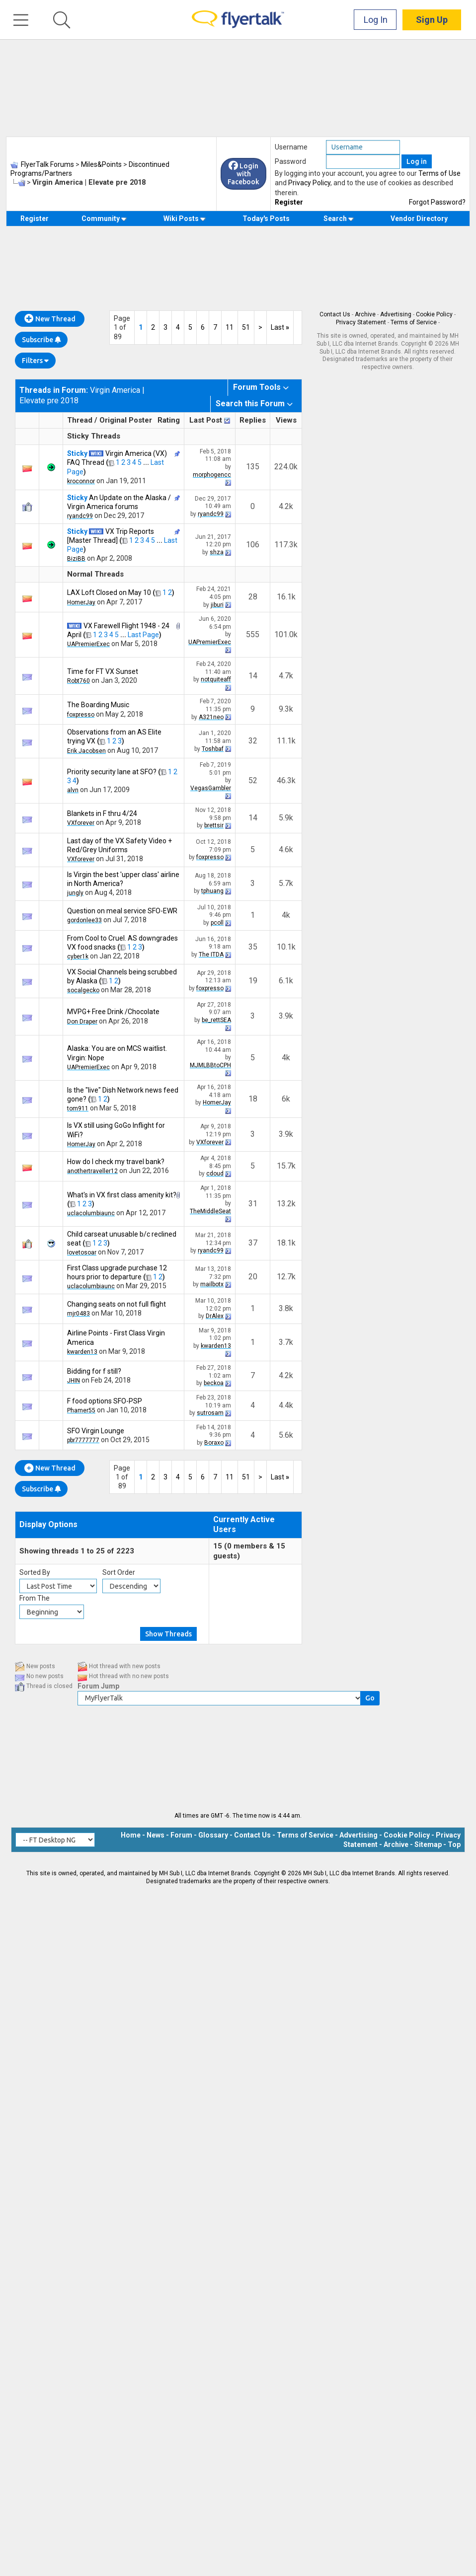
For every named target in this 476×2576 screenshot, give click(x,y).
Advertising (395, 314)
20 (252, 1276)
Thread (79, 420)
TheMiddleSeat (210, 1211)
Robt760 (78, 680)
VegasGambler (210, 788)
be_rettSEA (216, 1020)
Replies (252, 420)
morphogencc (212, 474)
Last (280, 327)
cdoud (215, 1173)
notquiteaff (216, 679)
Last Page (143, 635)
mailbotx (212, 1284)
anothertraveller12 (92, 1171)
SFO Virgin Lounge (95, 1431)
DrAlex (215, 1316)
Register (289, 202)
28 (252, 596)
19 (252, 980)
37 (252, 1243)
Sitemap (428, 1844)
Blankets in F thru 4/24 (102, 813)
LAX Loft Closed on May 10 (109, 592)
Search (338, 218)
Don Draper (82, 1021)
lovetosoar (81, 1252)
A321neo (211, 717)
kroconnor (81, 481)
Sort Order (118, 1572)
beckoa (214, 1383)
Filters (35, 361)
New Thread (50, 319)
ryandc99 (80, 516)
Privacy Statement (361, 322)
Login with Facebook (243, 174)
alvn (73, 790)
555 (252, 634)
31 (252, 1203)
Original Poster (125, 420)
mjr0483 (78, 1313)
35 (252, 947)
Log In (376, 19)
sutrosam (210, 1412)
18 (252, 1099)
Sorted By (34, 1572)
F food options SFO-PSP (104, 1401)
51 (246, 327)
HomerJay (81, 602)
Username (291, 147)
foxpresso (80, 714)
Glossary (213, 1835)
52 (252, 780)
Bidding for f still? (94, 1371)
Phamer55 (81, 1410)
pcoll (217, 922)
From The (34, 1598)
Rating (169, 420)
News (155, 1835)
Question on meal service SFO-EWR (122, 911)
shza (217, 552)
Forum (181, 1835)
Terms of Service (414, 322)
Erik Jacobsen (86, 750)
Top (454, 1844)
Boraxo (214, 1442)
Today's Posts (266, 218)
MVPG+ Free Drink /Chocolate (113, 1012)
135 (252, 466)
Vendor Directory (419, 218)
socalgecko (83, 990)
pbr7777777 (83, 1440)
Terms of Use (439, 173)
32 (252, 740)
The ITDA (211, 954)
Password (290, 161)
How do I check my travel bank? (115, 1162)
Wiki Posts (184, 218)
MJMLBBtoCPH (210, 1065)
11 (230, 327)
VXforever (80, 822)
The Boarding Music (98, 705)
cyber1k (77, 956)
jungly (75, 892)
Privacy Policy (309, 183)
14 (252, 675)
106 (252, 544)
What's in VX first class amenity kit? (121, 1195)
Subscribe (41, 340)
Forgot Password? (437, 202)
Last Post (205, 420)
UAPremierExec (88, 644)
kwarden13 (82, 1351)
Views (286, 420)
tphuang (212, 890)
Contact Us (334, 314)
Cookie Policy (434, 314)
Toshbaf (213, 748)
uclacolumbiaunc (91, 1213)
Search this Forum (250, 403)
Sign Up (432, 19)
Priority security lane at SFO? (112, 772)
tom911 (77, 1108)
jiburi (217, 604)
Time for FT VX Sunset (102, 671)
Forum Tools (257, 387)
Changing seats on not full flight (116, 1304)
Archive (365, 314)
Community (104, 218)
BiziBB (76, 558)
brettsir (214, 825)
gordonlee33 (84, 920)
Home (131, 1835)
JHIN (73, 1380)
